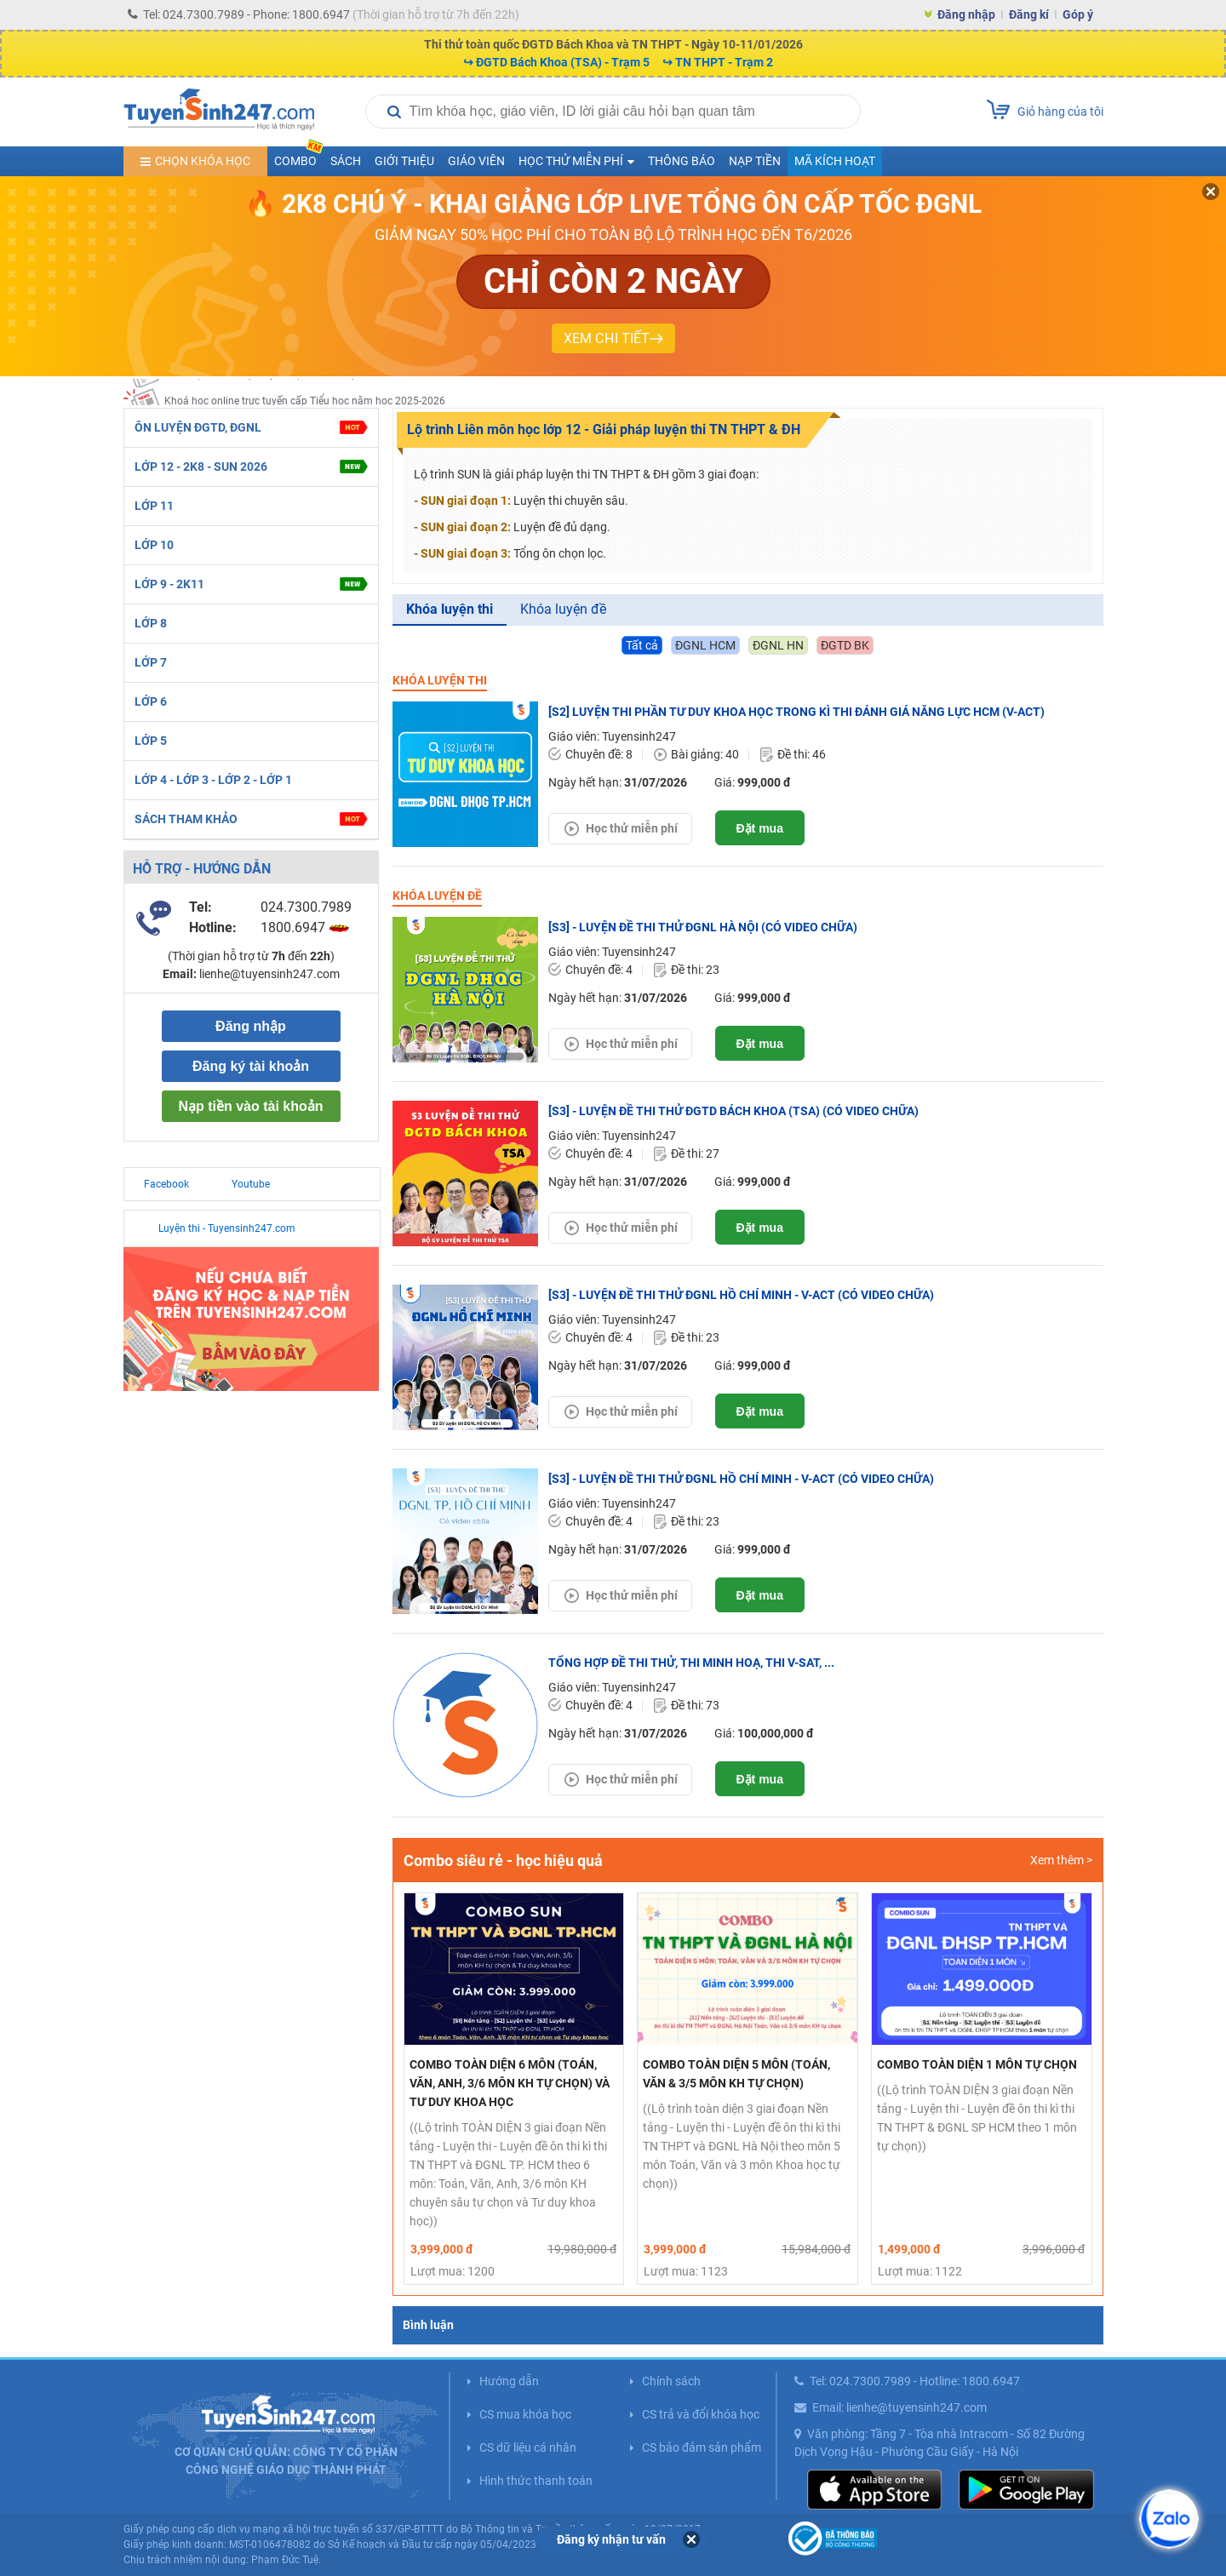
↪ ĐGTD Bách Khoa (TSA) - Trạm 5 (556, 62)
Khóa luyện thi (449, 609)
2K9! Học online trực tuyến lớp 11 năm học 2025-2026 (289, 391)
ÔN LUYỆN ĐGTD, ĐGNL (250, 428)
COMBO (299, 157)
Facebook (166, 1184)
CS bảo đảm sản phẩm (701, 2447)
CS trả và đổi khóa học (700, 2414)
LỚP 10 (154, 545)
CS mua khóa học (525, 2414)
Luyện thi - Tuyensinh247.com (226, 1228)
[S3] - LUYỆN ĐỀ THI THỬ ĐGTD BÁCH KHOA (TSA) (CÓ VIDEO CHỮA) (733, 1111)
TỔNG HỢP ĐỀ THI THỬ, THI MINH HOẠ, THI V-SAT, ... (691, 1662)
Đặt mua (759, 828)
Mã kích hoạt (834, 161)
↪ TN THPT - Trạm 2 (717, 62)
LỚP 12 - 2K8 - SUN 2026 (251, 467)
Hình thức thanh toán (536, 2480)
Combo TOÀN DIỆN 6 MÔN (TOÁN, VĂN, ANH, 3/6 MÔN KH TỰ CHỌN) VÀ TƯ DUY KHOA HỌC (510, 2083)
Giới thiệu (404, 161)
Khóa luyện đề (563, 609)
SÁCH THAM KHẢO (250, 819)
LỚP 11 (154, 505)
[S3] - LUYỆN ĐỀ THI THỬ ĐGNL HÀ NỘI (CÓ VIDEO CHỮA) (702, 927)
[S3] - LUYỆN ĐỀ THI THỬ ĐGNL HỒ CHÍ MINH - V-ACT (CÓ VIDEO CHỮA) (741, 1295)
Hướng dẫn (509, 2381)
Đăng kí (1029, 14)
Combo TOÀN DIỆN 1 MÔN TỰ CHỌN (977, 2064)
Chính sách (671, 2381)
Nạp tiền (755, 161)
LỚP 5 (151, 740)
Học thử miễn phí (632, 828)
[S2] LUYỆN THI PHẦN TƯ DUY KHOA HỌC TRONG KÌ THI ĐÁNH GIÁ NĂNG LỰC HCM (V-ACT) (796, 711)
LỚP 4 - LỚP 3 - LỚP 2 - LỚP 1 (213, 780)
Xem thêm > (1061, 1860)
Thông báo (681, 161)
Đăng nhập (966, 14)
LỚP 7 (151, 662)
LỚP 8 (151, 623)
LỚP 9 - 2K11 (251, 584)
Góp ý (1078, 14)
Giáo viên (476, 161)
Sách (345, 161)
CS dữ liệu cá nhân (527, 2447)
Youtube (251, 1184)
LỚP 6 (151, 701)
